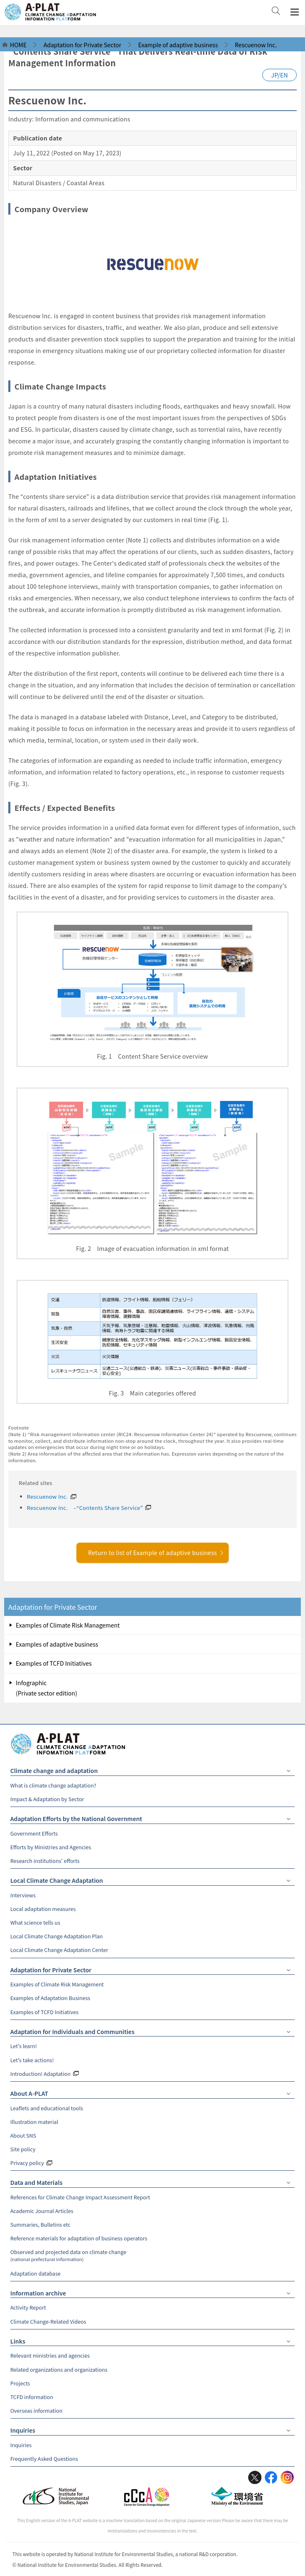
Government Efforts (34, 1833)
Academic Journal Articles (41, 2211)
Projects (20, 2383)
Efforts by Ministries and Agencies (50, 1847)
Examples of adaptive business (57, 1644)
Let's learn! (23, 2046)
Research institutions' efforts (45, 1861)
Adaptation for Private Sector (52, 1607)
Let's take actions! (32, 2060)
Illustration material (34, 2122)
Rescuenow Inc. (47, 1496)
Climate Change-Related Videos (48, 2321)
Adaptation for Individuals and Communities (72, 2031)
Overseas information (36, 2410)
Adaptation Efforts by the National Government (76, 1818)
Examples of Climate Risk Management (68, 1625)
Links (17, 2341)
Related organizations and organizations (58, 2369)
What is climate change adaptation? (53, 1785)
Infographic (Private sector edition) (46, 1688)
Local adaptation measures (43, 1909)
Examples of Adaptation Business (50, 1998)
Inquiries (22, 2430)
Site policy (23, 2149)
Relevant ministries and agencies (50, 2355)
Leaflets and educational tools (46, 2108)
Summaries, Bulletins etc (40, 2224)
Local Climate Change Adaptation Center (59, 1950)
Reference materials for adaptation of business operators (78, 2238)
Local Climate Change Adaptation (56, 1880)
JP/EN (279, 75)
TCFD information (31, 2397)
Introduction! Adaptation (40, 2074)
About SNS (23, 2135)
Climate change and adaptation (54, 1770)
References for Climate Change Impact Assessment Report (80, 2197)
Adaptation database (35, 2273)
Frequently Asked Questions (44, 2458)
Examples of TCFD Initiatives (54, 1663)
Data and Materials (36, 2182)
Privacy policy (27, 2163)
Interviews (23, 1895)
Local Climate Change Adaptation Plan (56, 1936)
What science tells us (35, 1922)
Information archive (38, 2293)
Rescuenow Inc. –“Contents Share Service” (85, 1508)
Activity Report (28, 2307)
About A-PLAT (29, 2093)
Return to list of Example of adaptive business (156, 1552)
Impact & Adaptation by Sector (47, 1799)
